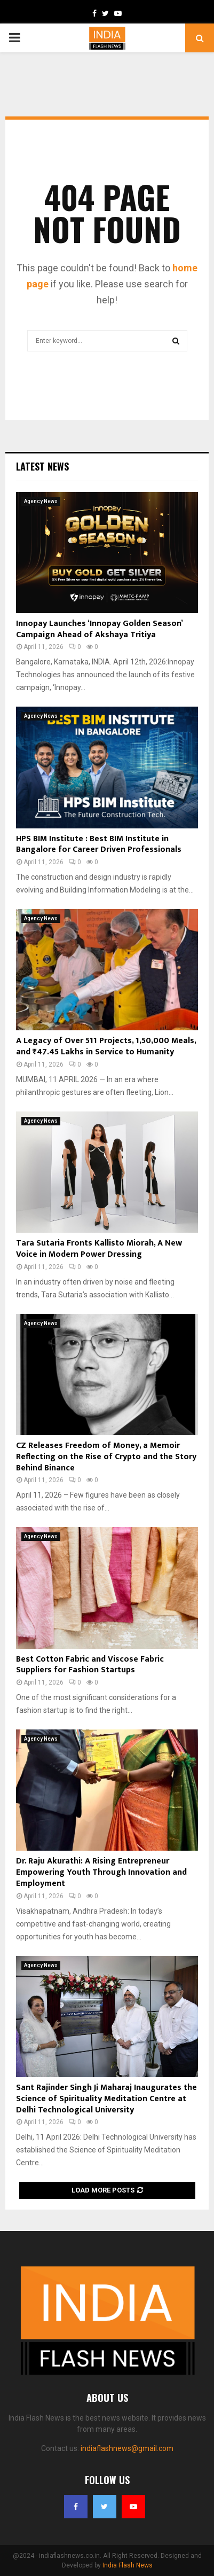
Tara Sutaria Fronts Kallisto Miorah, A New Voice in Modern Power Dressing (99, 1249)
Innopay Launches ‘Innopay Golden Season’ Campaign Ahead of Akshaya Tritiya (99, 629)
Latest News (42, 466)
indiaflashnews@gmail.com (127, 2448)
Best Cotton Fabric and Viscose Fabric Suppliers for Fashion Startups (90, 1665)
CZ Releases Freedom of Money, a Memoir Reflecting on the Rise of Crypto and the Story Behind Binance (106, 1456)
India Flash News (127, 2565)
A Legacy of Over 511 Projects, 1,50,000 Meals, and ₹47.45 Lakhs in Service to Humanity (106, 1046)
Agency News (41, 501)
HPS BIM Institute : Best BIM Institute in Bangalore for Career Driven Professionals (98, 844)
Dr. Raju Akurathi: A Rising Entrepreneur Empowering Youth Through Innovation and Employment (101, 1872)
